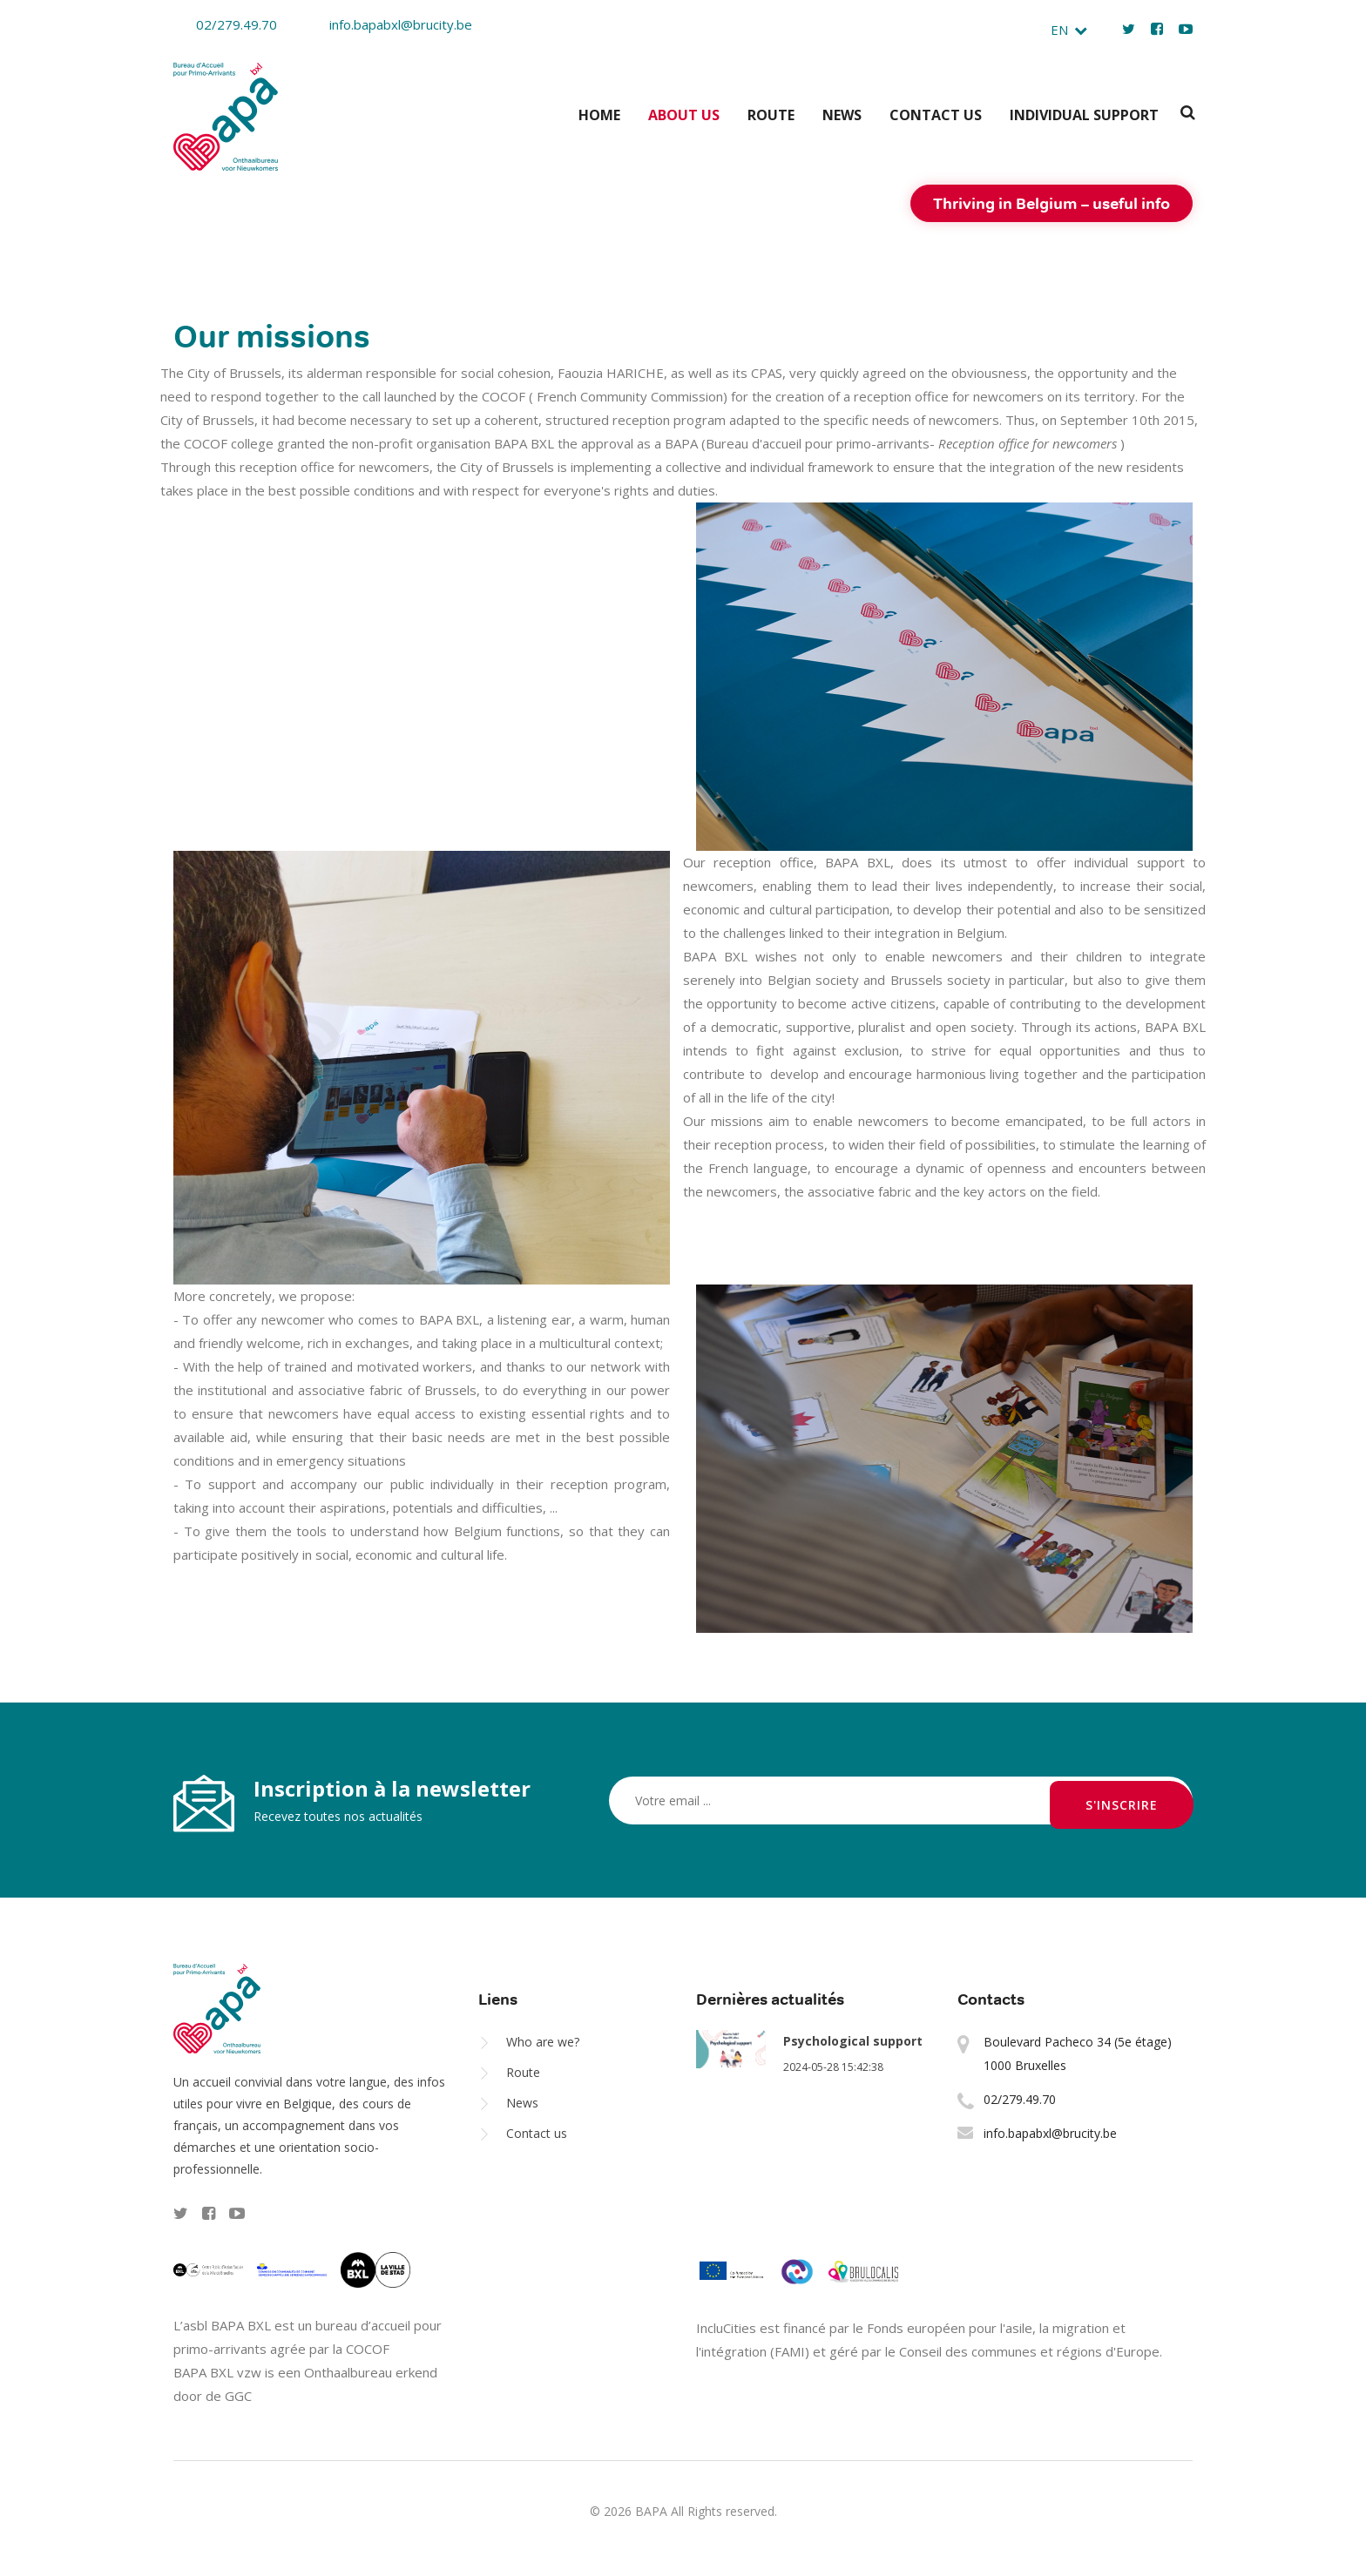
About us (684, 112)
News (842, 112)
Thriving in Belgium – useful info (1051, 200)
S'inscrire (1121, 1798)
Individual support (1084, 112)
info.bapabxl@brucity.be (389, 24)
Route (771, 112)
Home (599, 112)
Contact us (935, 112)
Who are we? (542, 2039)
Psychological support (853, 2038)
